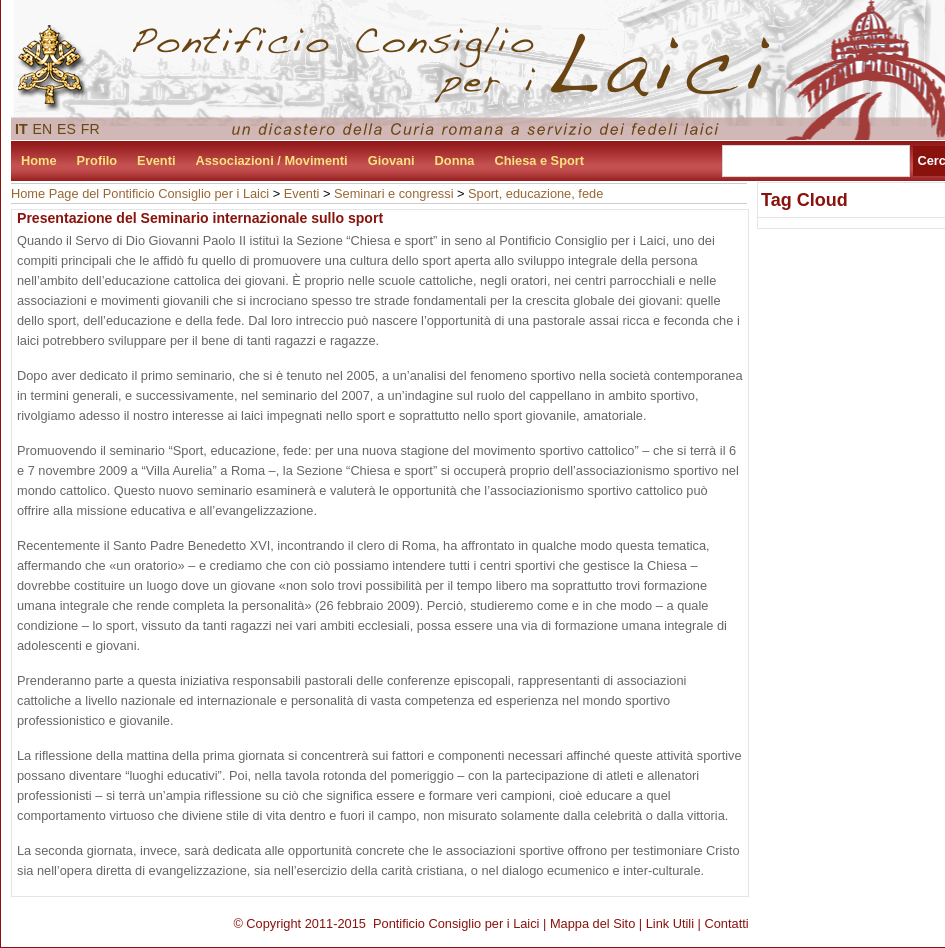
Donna (455, 160)
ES (66, 129)
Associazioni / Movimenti (272, 160)
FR (90, 129)
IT (21, 129)
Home (39, 160)
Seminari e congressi (394, 193)
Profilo (97, 160)
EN (43, 129)
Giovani (391, 160)
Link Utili (670, 923)
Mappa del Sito (592, 923)
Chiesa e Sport (539, 160)
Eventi (156, 160)
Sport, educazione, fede (535, 193)
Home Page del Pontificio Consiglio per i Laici (140, 193)
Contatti (727, 923)
